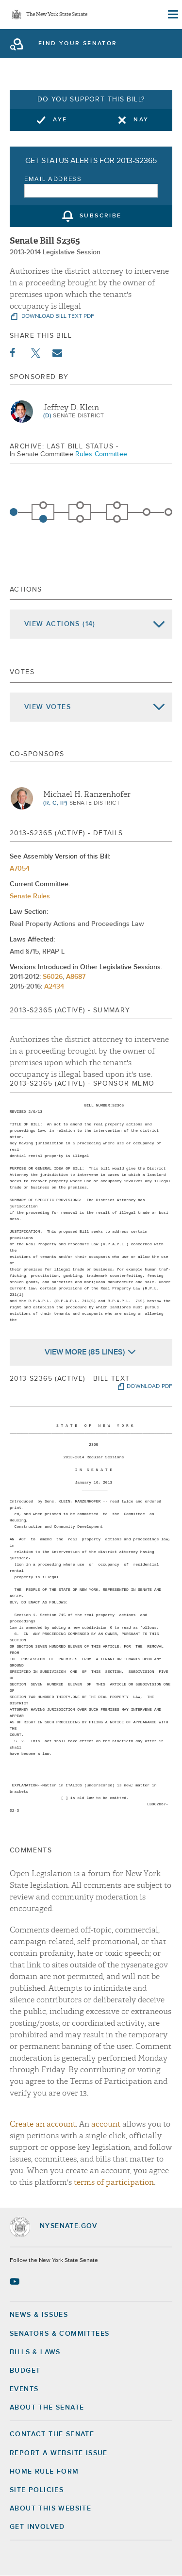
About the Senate (47, 2407)
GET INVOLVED (37, 2527)
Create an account (43, 2124)
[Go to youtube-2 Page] (16, 2281)
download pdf (149, 1386)
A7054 (20, 868)
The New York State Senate (56, 14)
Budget (25, 2370)
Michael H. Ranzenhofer (87, 794)
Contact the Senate (52, 2434)
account (105, 2124)
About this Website (50, 2508)
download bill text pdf (57, 316)
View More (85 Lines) (85, 1352)
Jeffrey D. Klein (71, 408)
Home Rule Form (44, 2471)
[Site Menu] (172, 14)
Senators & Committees (59, 2333)
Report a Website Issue (59, 2453)
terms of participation (114, 2182)
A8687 (75, 977)
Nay (141, 120)
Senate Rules (30, 896)
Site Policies (37, 2490)
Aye (60, 120)
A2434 (54, 986)
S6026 (53, 977)
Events (24, 2389)
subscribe (101, 216)
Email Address (53, 179)
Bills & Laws (35, 2352)
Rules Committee (101, 454)
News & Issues (39, 2315)
